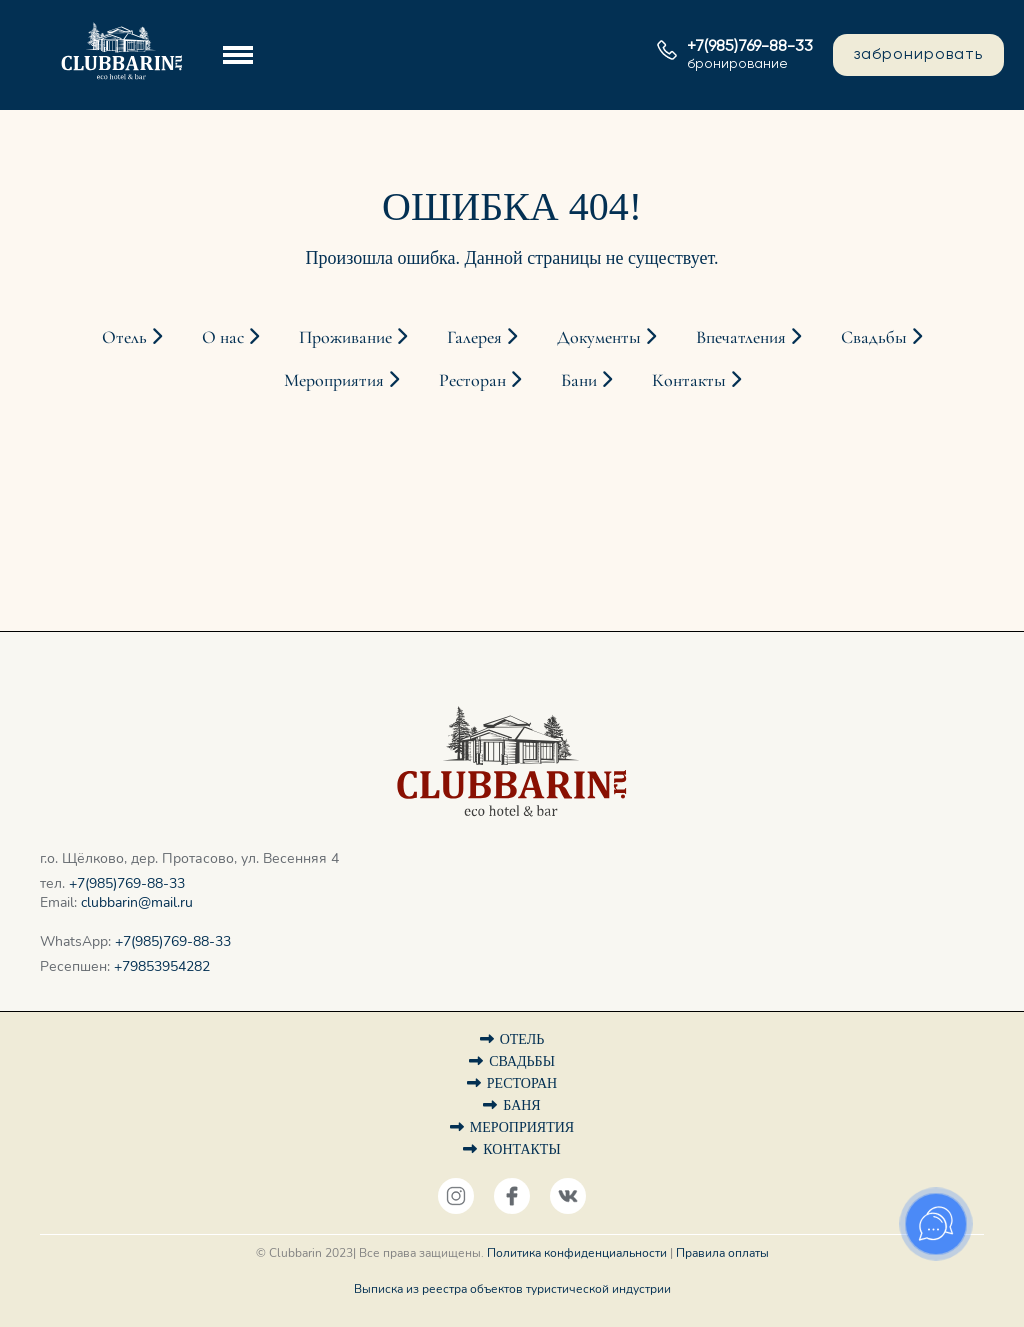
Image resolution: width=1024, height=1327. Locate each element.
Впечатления (748, 337)
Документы (606, 337)
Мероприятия (341, 380)
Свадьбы (881, 337)
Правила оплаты (722, 1253)
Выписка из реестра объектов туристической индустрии (512, 1289)
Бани (586, 380)
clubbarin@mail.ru (137, 902)
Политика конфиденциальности (577, 1253)
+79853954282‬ (162, 966)
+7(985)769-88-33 (127, 883)
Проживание (353, 337)
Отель (132, 337)
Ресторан (480, 380)
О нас (230, 337)
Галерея (482, 337)
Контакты (696, 380)
